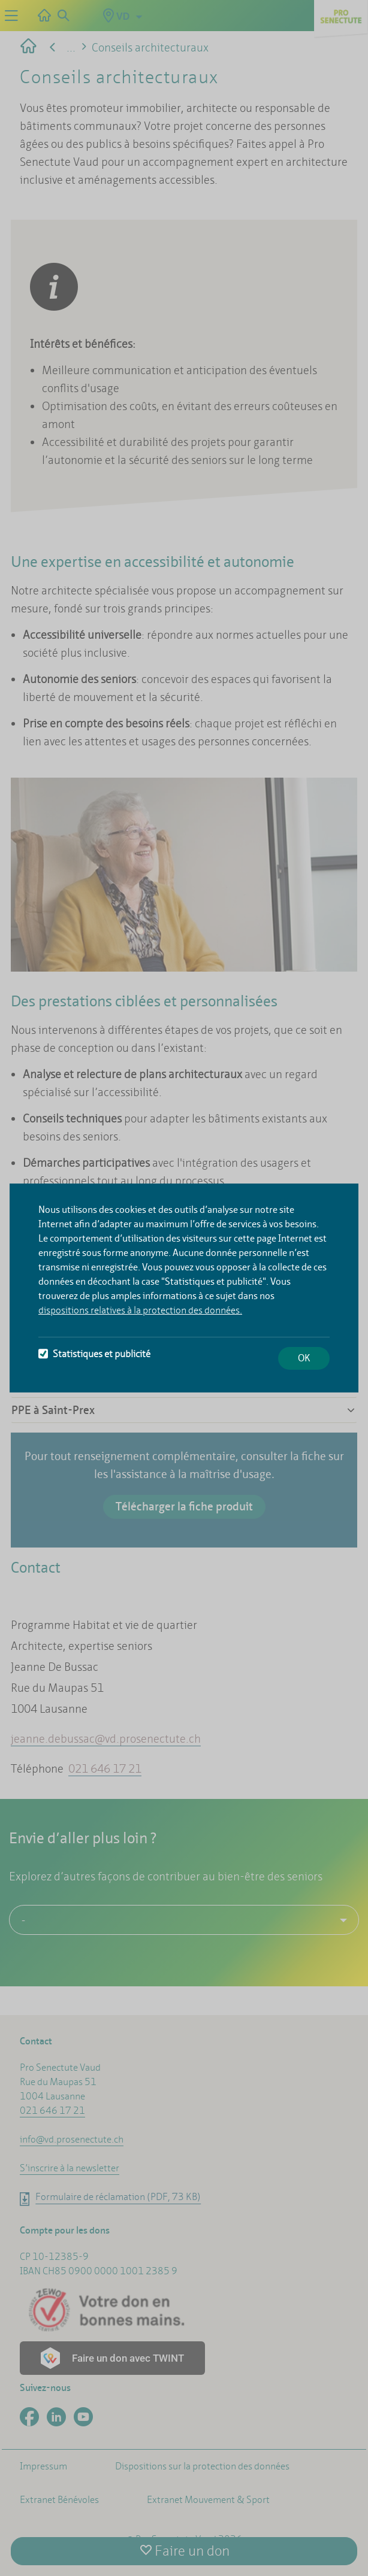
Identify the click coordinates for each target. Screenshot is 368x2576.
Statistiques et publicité (94, 1354)
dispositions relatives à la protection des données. (140, 1310)
